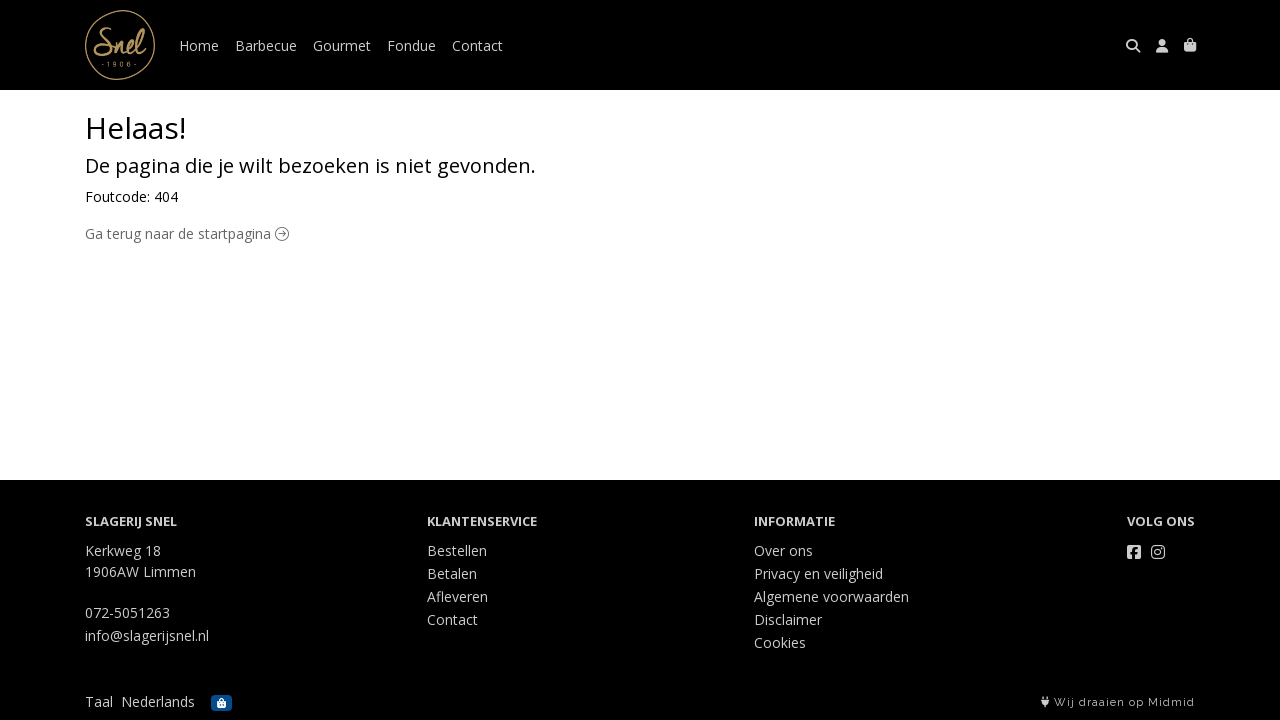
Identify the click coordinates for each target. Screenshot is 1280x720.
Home (199, 45)
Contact (477, 45)
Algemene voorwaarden (831, 596)
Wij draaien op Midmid (1118, 702)
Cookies (780, 642)
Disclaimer (788, 619)
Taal (99, 701)
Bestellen (457, 550)
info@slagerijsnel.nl (147, 635)
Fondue (411, 45)
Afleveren (457, 596)
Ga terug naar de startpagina (187, 233)
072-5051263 (127, 612)
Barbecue (266, 45)
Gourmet (342, 45)
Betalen (452, 573)
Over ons (783, 550)
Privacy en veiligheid (818, 573)
